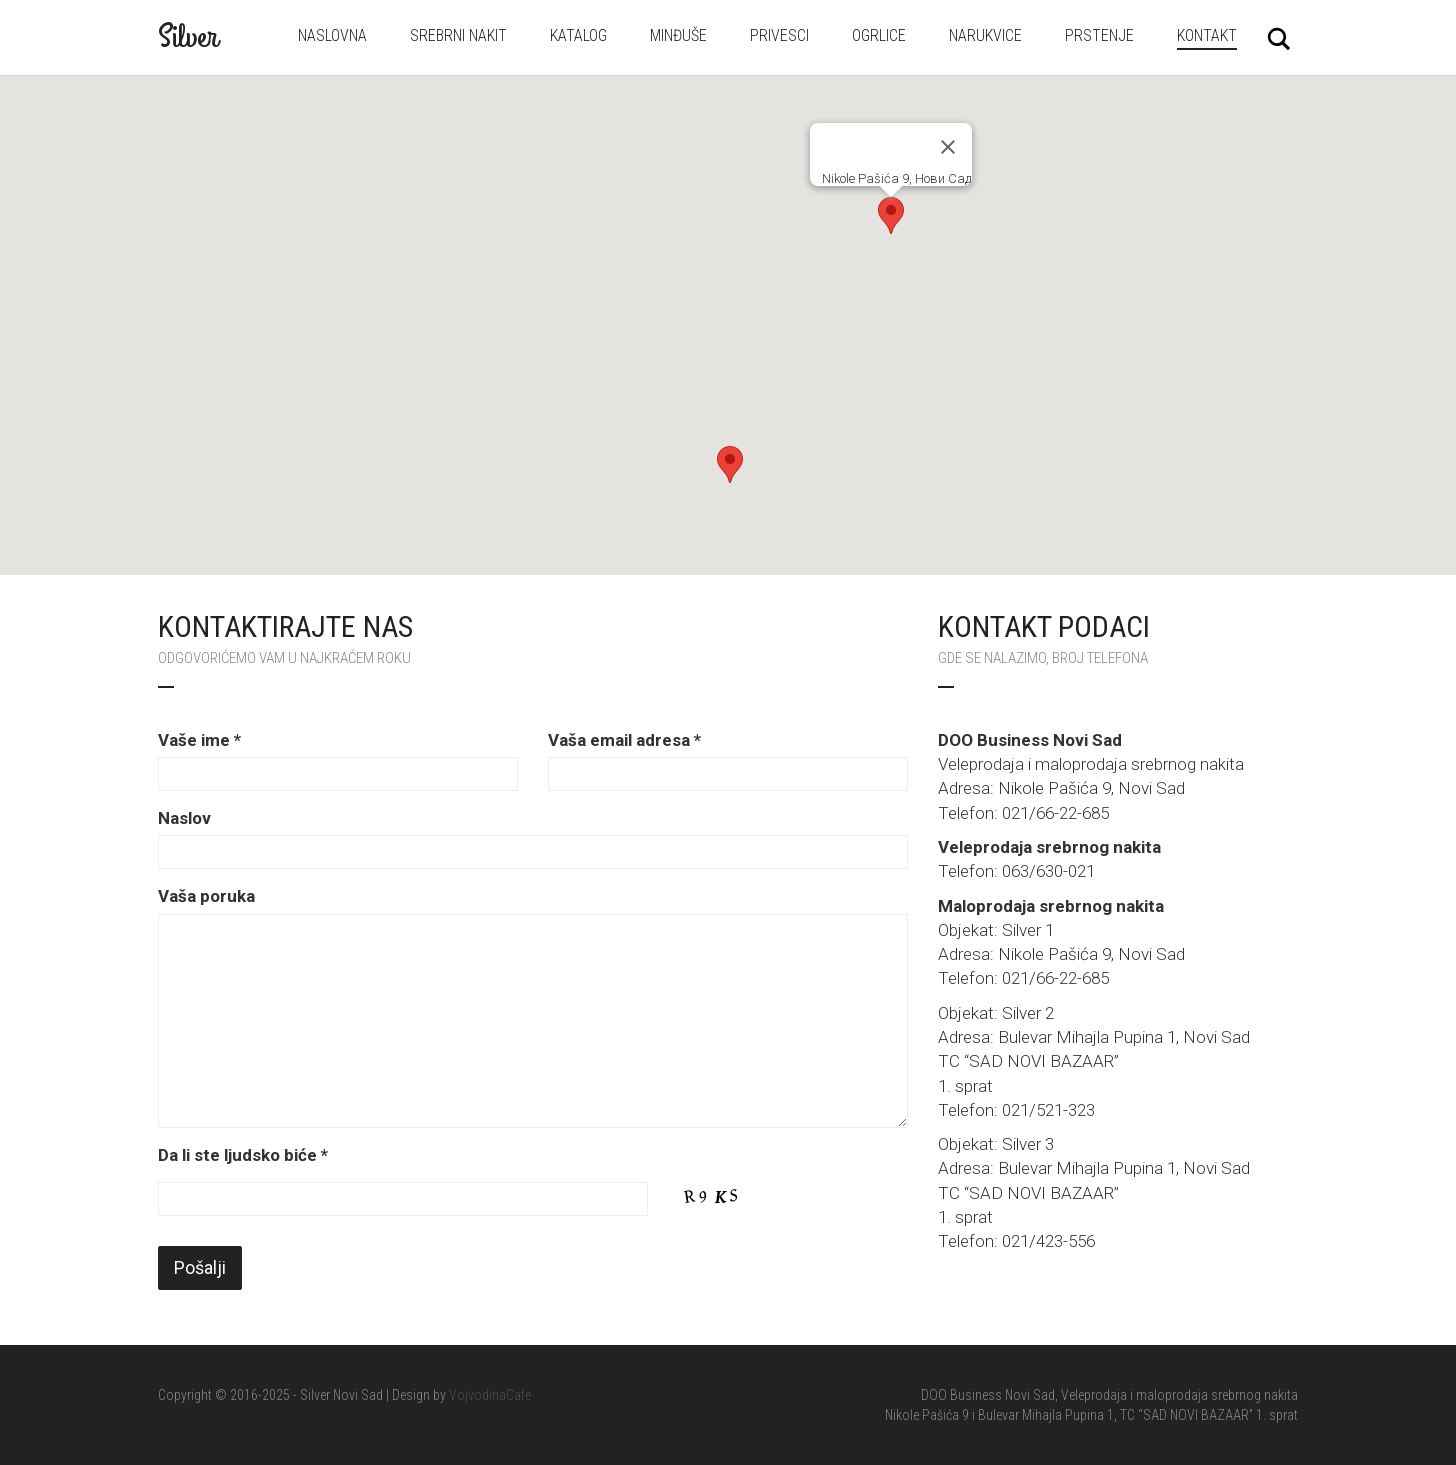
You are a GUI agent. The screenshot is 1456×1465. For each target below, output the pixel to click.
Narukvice (985, 35)
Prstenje (1099, 35)
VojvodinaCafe (490, 1395)
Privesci (779, 35)
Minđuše (678, 35)
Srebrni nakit (458, 35)
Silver (188, 37)
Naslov (184, 818)
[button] (730, 464)
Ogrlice (879, 35)
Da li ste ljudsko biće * (243, 1155)
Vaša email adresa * (624, 740)
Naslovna (332, 35)
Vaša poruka (206, 896)
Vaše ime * (199, 740)
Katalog (578, 35)
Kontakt (1207, 35)
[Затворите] (948, 147)
